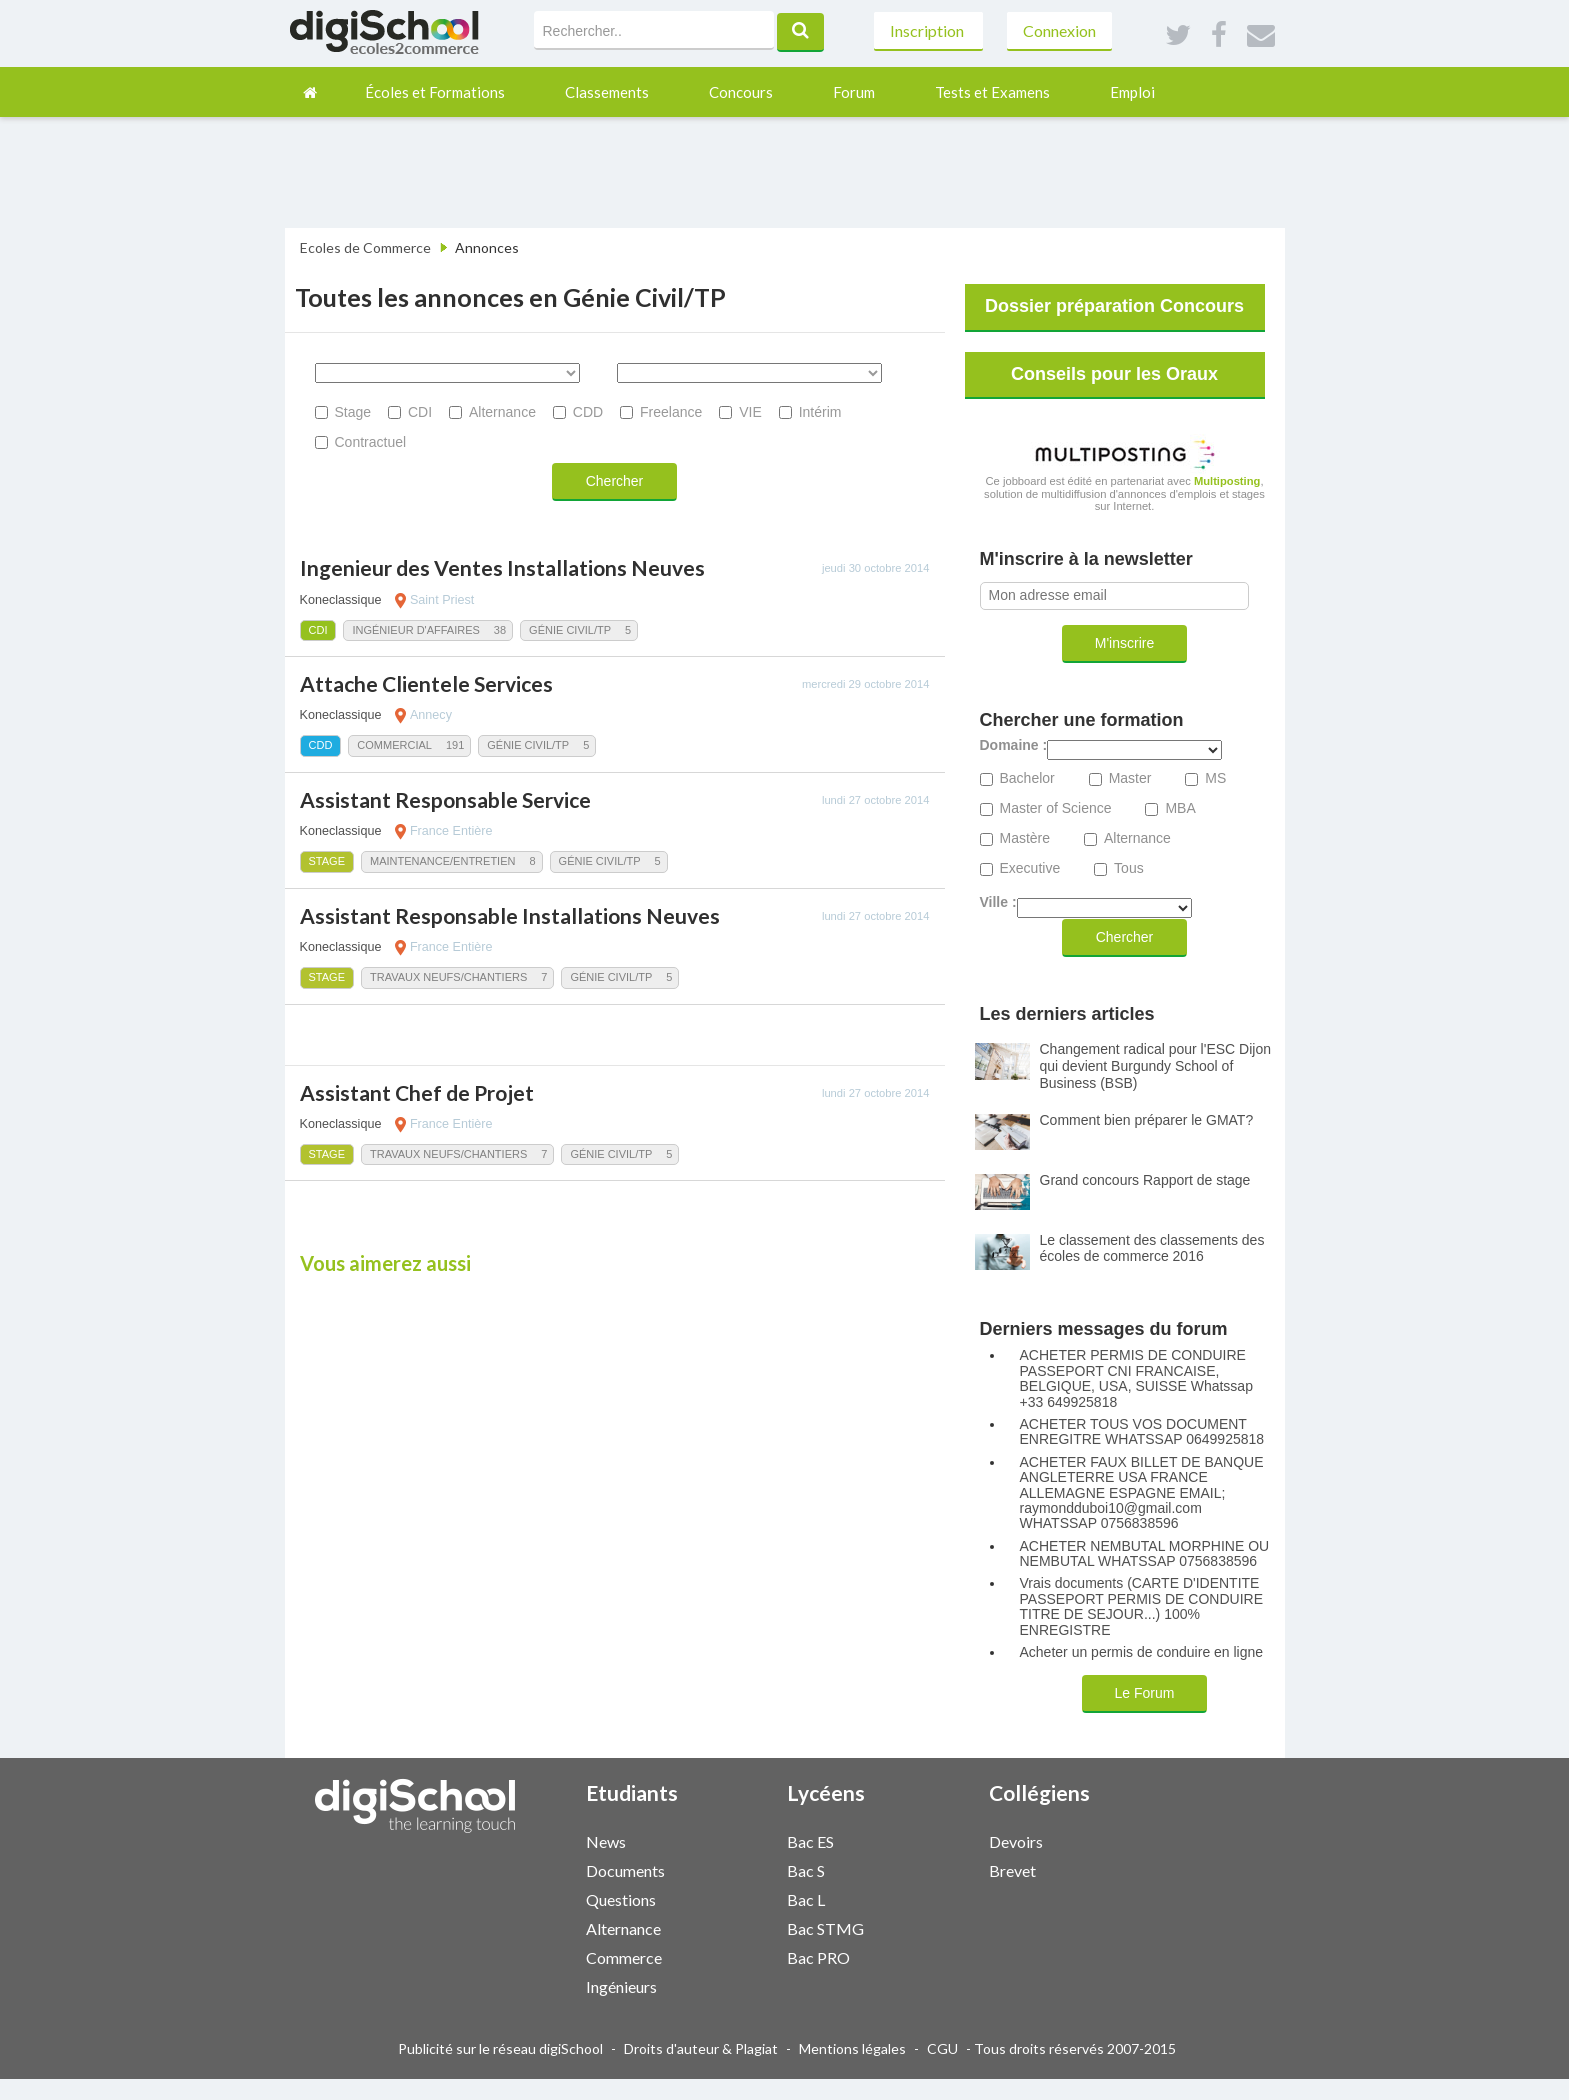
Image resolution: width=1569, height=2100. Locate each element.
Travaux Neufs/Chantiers (448, 977)
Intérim (820, 412)
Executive (1030, 868)
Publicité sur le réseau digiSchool (500, 2048)
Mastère (1025, 838)
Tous (1129, 868)
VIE (750, 412)
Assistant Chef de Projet (417, 1092)
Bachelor (1027, 778)
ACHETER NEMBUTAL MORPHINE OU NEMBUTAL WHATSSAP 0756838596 (1145, 1554)
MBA (1180, 808)
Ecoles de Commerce (365, 247)
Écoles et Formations (435, 92)
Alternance (502, 412)
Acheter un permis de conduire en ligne (1142, 1652)
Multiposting (1227, 481)
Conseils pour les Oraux (1114, 374)
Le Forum (1145, 1693)
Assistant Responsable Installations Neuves (510, 915)
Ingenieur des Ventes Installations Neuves (502, 567)
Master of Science (1056, 808)
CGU (942, 2048)
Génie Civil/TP (570, 630)
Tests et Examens (992, 92)
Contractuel (371, 442)
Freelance (671, 412)
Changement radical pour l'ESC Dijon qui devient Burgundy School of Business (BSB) (1155, 1066)
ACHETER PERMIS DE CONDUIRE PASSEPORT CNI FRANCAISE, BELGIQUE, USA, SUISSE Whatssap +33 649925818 (1136, 1378)
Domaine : (1014, 745)
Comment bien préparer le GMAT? (1147, 1120)
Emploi (1132, 92)
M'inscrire (1124, 643)
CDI (420, 412)
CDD (588, 412)
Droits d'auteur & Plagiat (701, 2048)
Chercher (615, 481)
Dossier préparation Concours (1114, 306)
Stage (353, 412)
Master (1130, 778)
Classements (607, 92)
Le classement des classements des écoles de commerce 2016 (1152, 1248)
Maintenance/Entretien (442, 861)
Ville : (998, 902)
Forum (854, 92)
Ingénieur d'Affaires (415, 630)
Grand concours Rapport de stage (1145, 1180)
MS (1215, 778)
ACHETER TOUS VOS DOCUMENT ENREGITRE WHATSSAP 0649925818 (1142, 1432)
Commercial (394, 745)
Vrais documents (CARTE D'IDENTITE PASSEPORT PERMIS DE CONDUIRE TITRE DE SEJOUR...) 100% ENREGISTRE (1142, 1606)
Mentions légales (852, 2048)
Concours (741, 92)
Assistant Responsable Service (445, 799)
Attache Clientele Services (426, 683)
